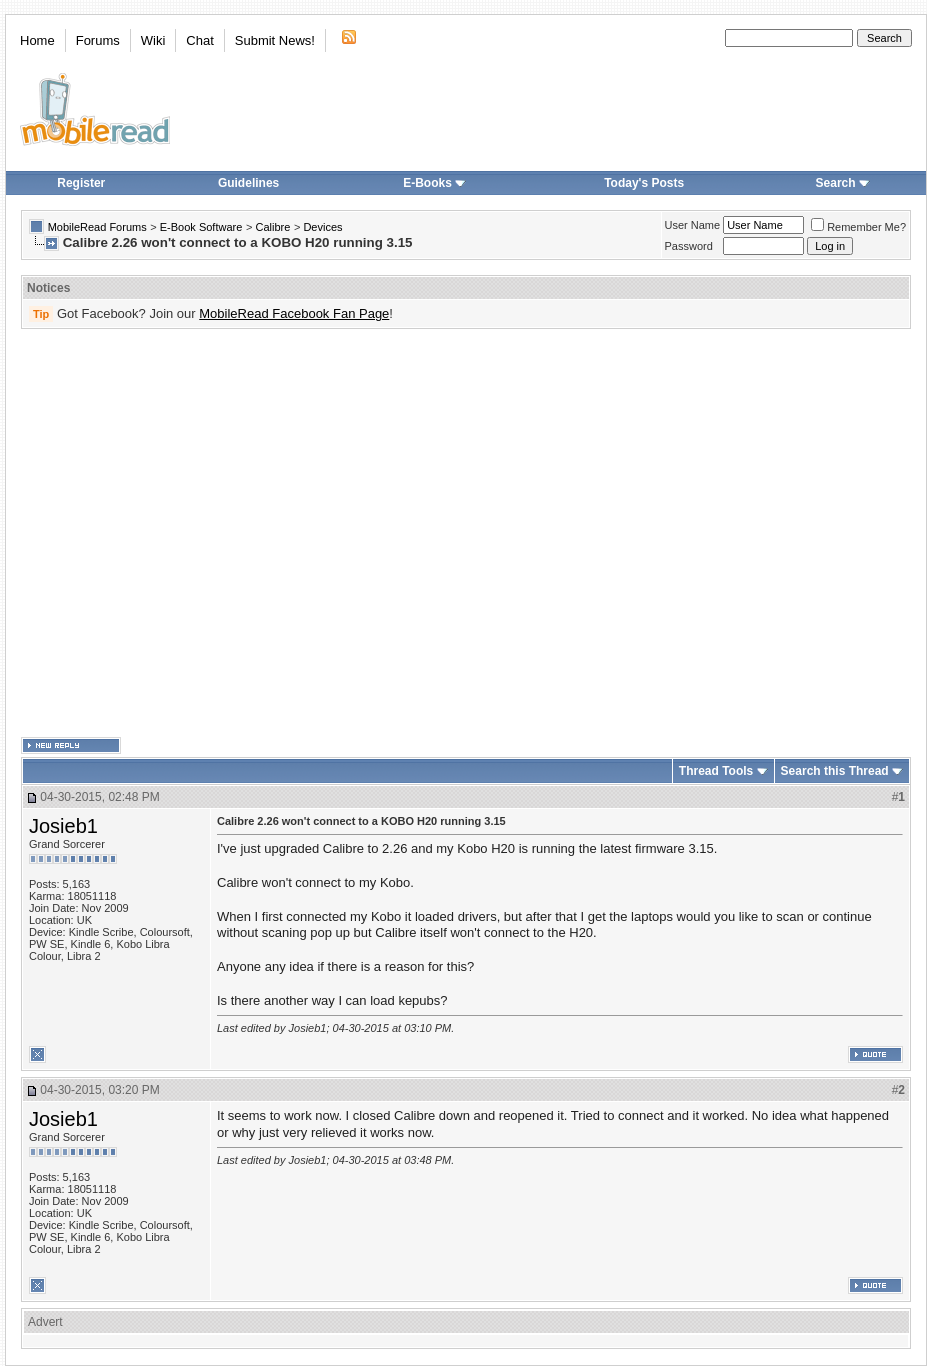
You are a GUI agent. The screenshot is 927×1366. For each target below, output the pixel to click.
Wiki (153, 40)
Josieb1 (63, 826)
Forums (98, 40)
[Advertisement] (187, 533)
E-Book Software (201, 227)
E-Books (434, 183)
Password (689, 246)
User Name (693, 225)
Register (81, 183)
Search (843, 183)
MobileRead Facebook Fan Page (294, 313)
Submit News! (275, 40)
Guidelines (248, 183)
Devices (322, 227)
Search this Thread (835, 771)
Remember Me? (858, 227)
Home (37, 40)
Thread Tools (716, 771)
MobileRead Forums (97, 227)
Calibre (272, 227)
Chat (199, 40)
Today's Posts (644, 183)
